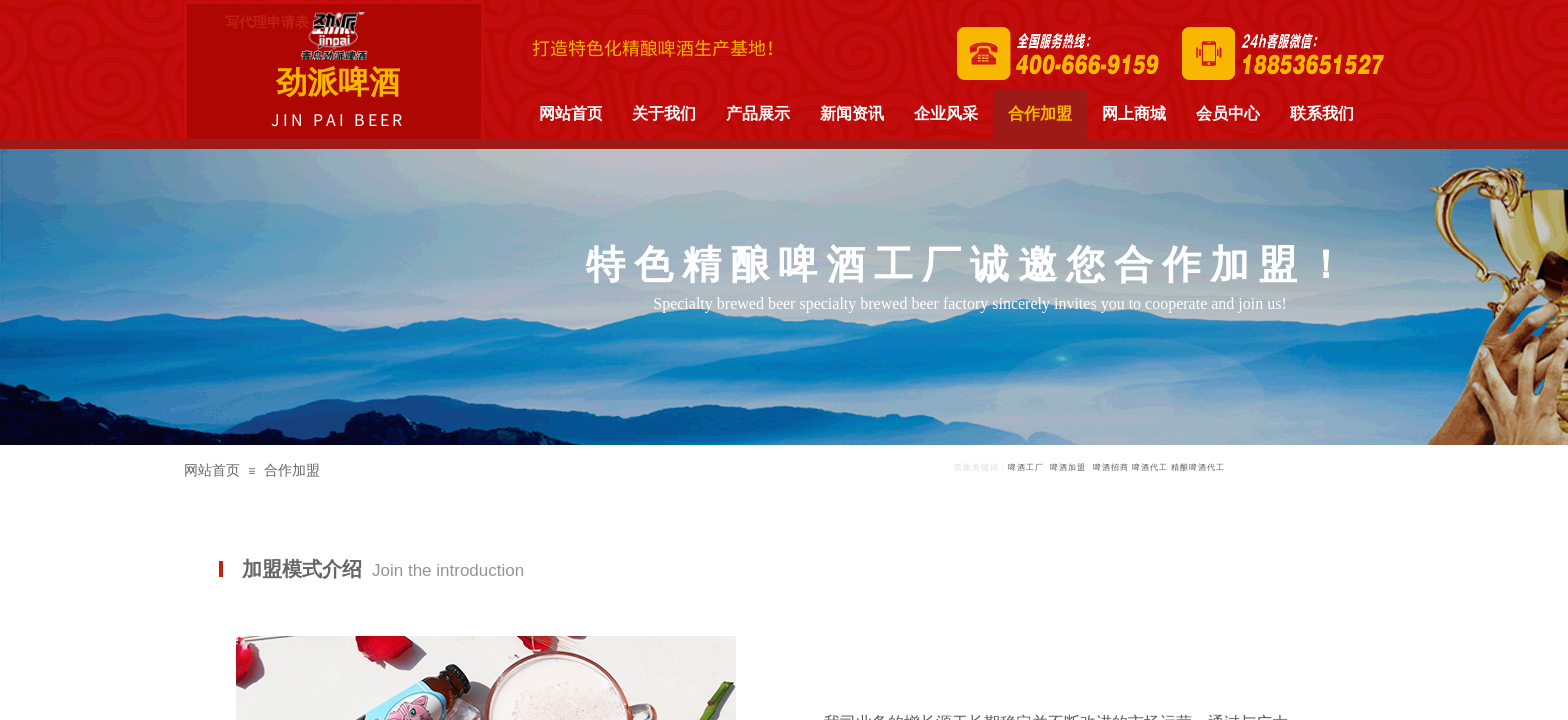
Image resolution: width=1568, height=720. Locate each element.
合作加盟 (292, 470)
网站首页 (212, 470)
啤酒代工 (1150, 467)
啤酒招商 (1111, 467)
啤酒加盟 (1068, 467)
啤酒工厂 (1026, 467)
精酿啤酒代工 (1198, 467)
